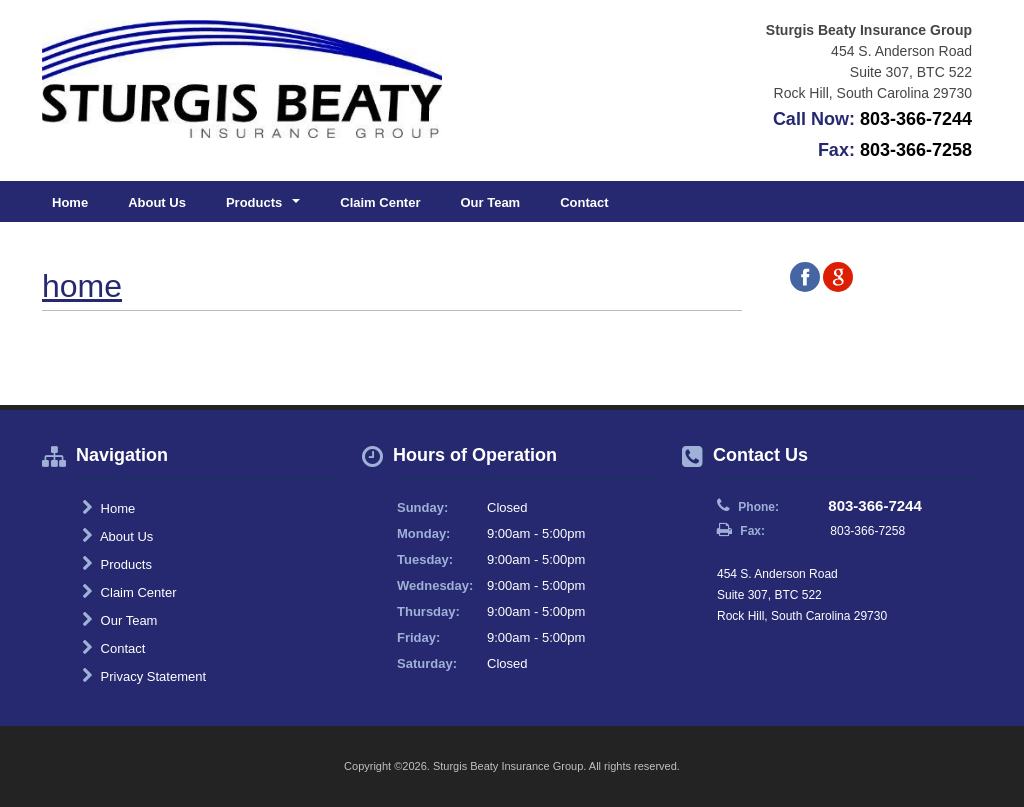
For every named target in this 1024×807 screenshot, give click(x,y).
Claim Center (380, 202)
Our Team (490, 202)
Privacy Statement (144, 676)
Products (117, 564)
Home (70, 202)
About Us (157, 202)
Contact (584, 202)
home (82, 286)
